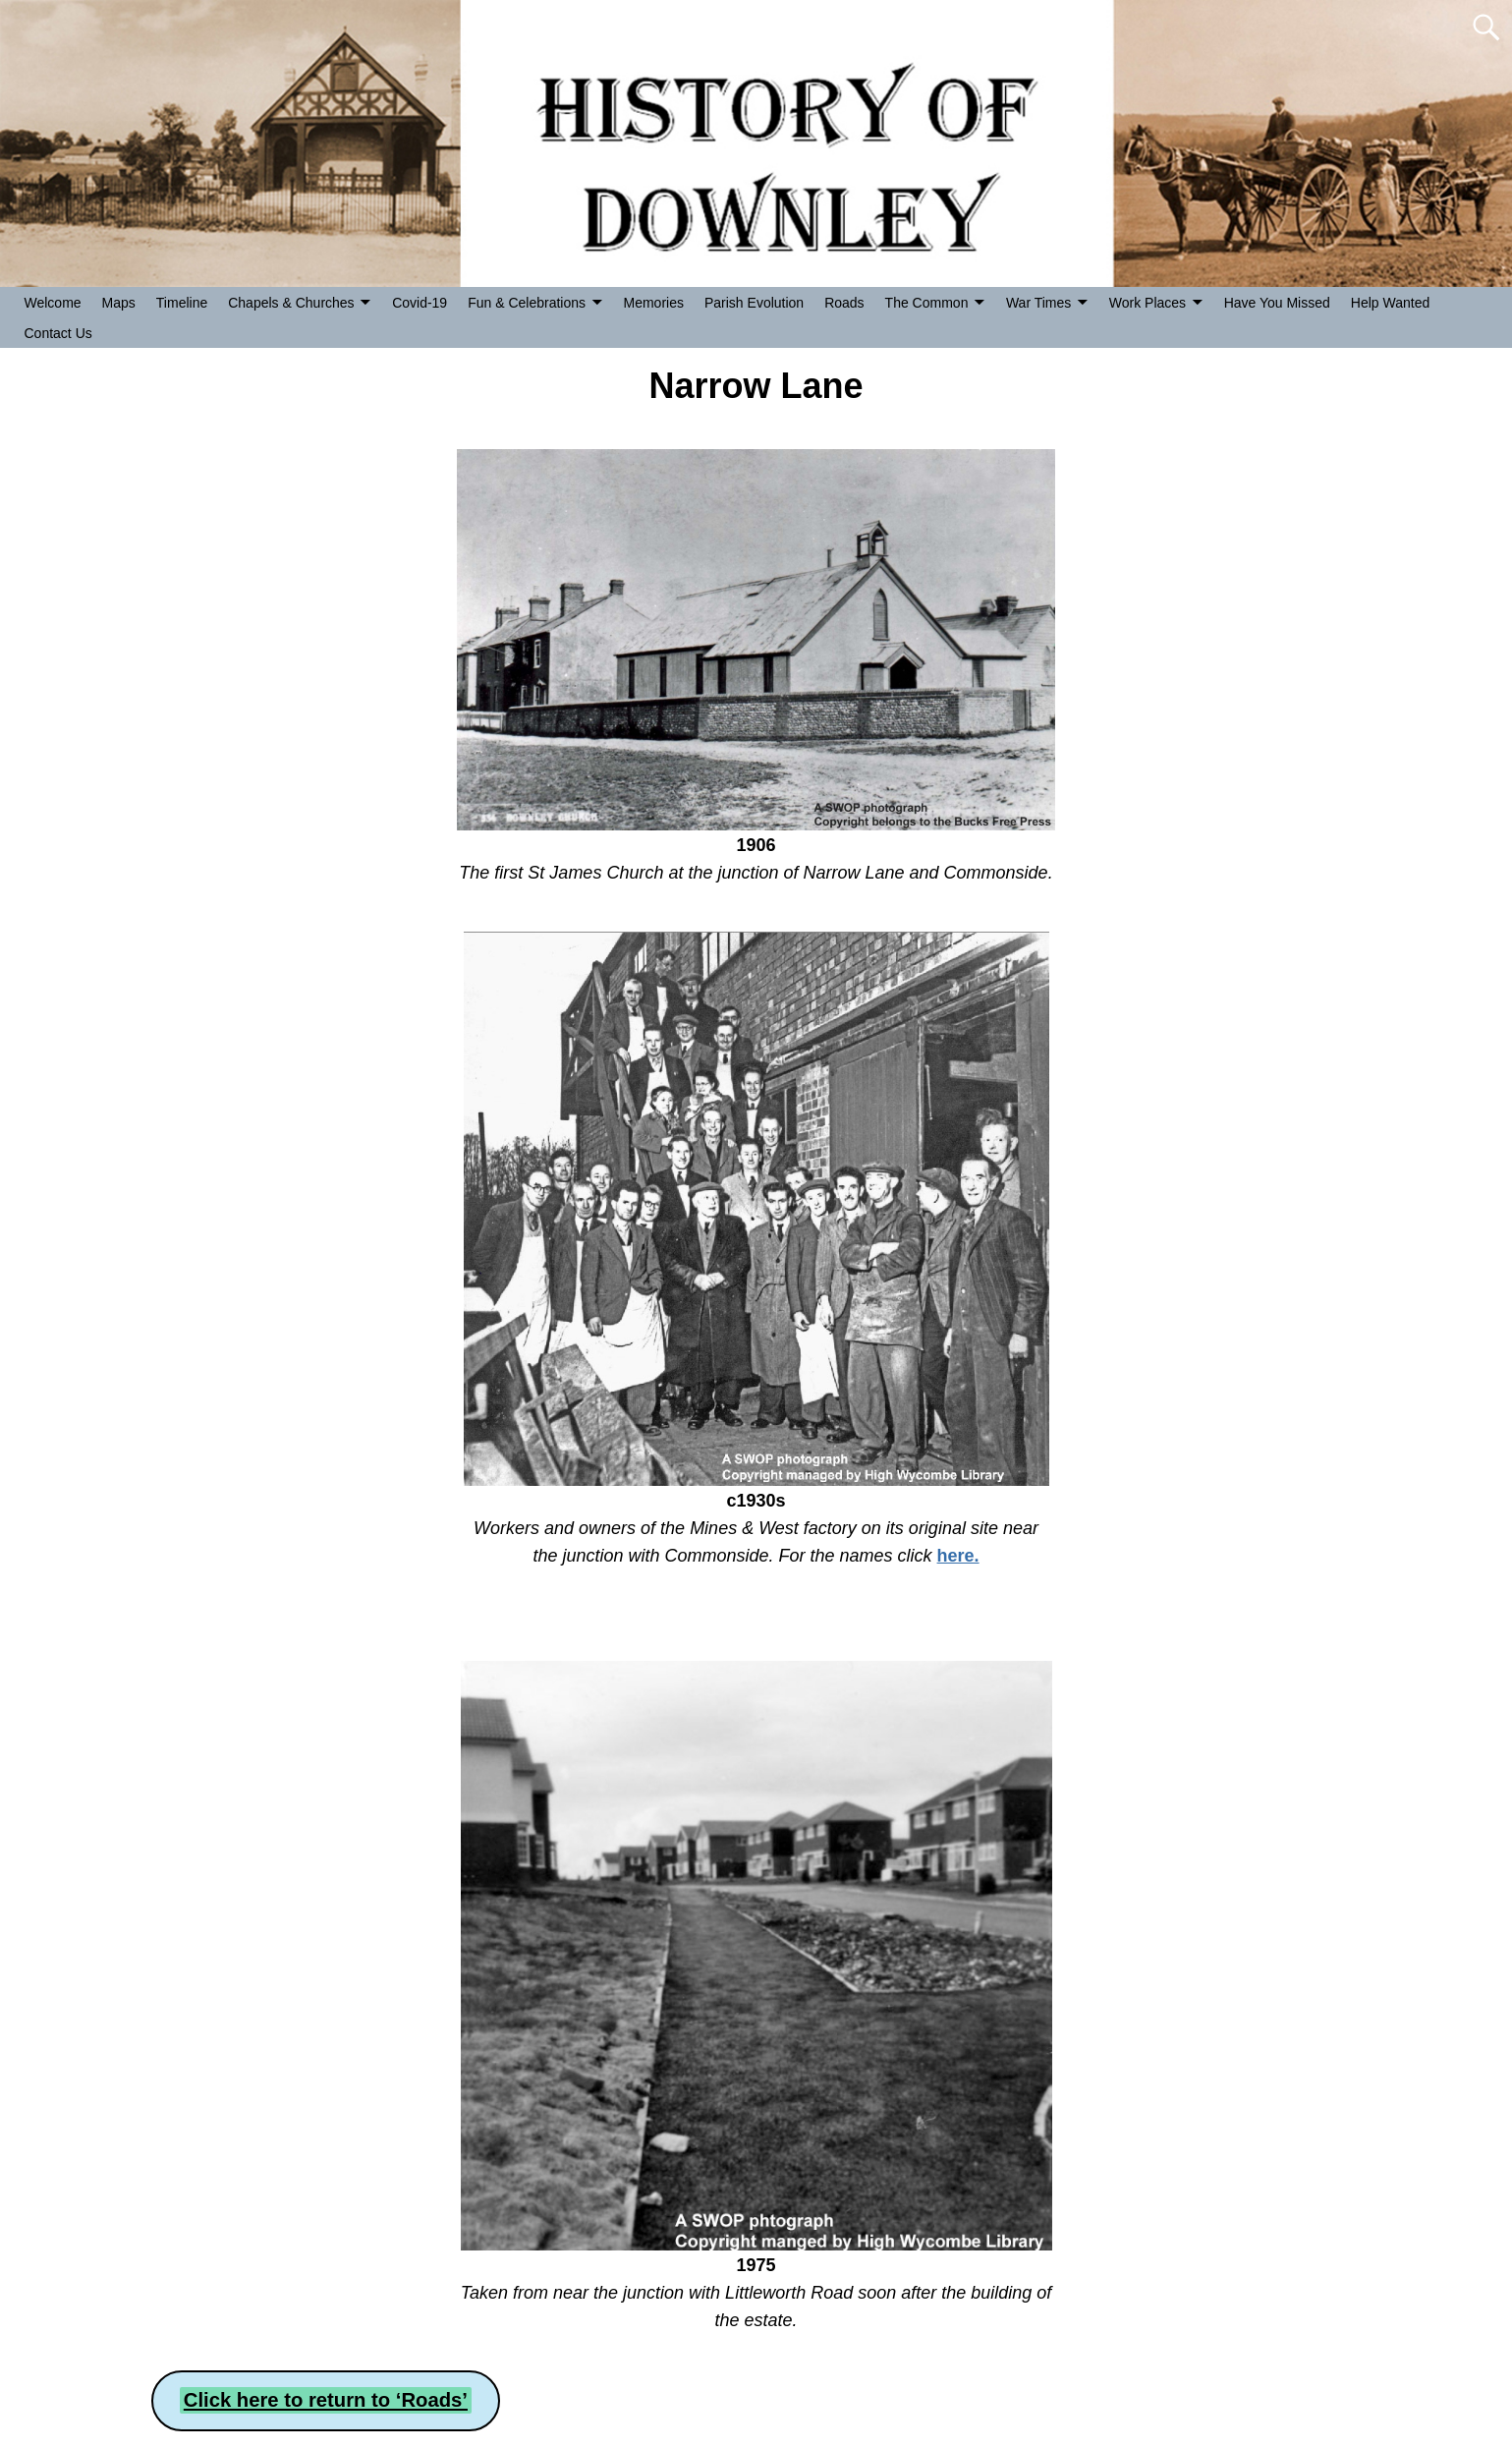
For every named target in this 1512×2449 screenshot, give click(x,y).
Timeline (181, 303)
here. (958, 1556)
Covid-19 (419, 303)
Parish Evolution (754, 303)
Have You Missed (1277, 303)
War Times (1038, 303)
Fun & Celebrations (527, 303)
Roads (844, 303)
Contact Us (58, 333)
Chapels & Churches (291, 303)
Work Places (1147, 303)
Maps (119, 303)
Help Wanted (1390, 303)
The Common (927, 303)
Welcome (53, 303)
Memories (654, 303)
